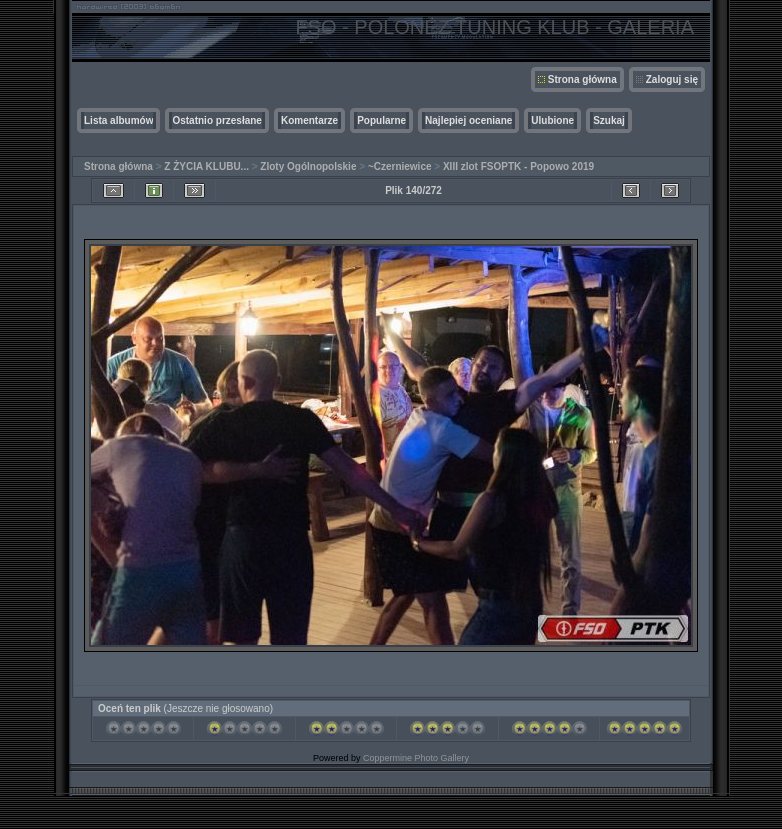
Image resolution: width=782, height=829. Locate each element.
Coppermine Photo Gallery (416, 758)
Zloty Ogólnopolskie (308, 166)
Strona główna (582, 79)
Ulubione (552, 120)
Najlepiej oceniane (468, 120)
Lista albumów (118, 120)
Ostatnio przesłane (216, 120)
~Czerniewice (400, 166)
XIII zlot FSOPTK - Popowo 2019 (518, 166)
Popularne (381, 120)
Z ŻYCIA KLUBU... (206, 166)
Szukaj (609, 120)
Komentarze (309, 120)
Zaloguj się (672, 79)
